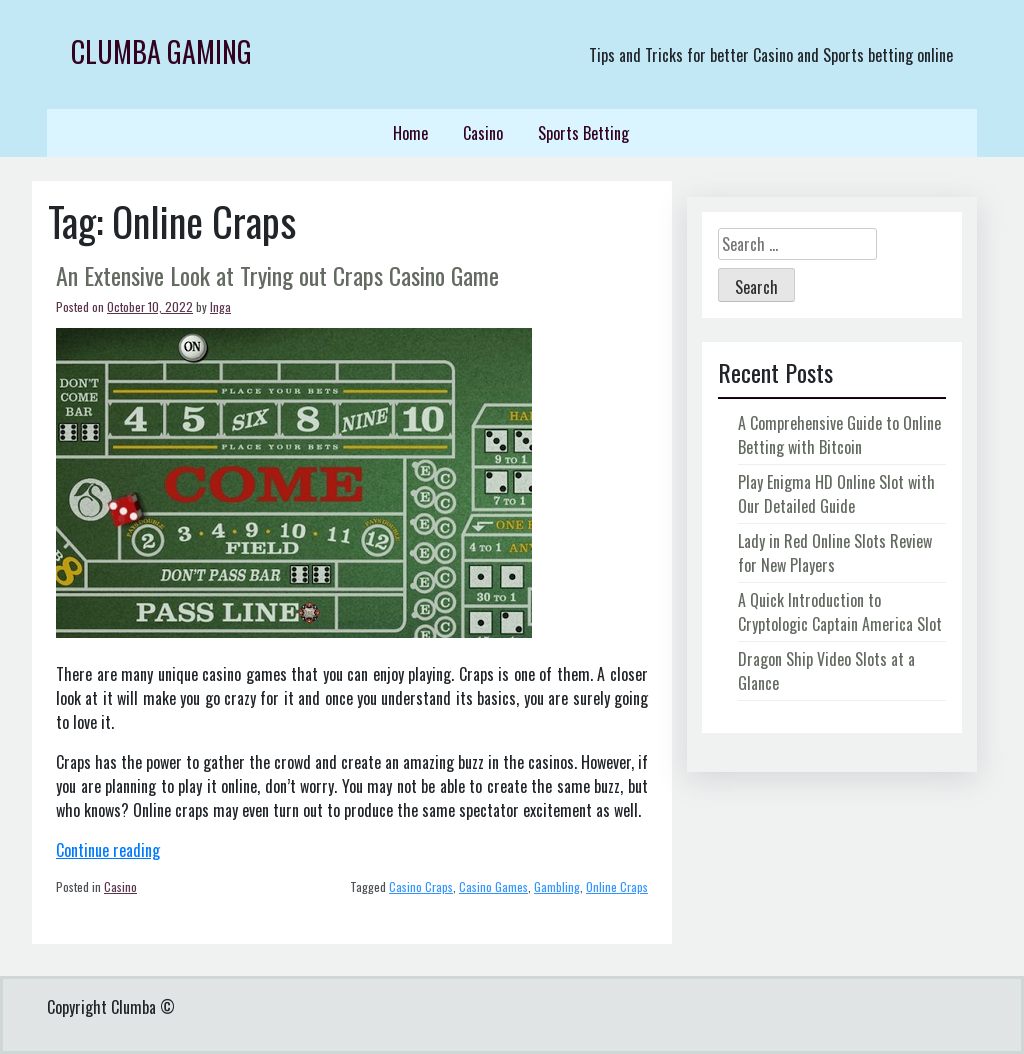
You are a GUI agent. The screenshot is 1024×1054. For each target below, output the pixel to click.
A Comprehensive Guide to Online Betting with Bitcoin (839, 435)
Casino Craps (421, 886)
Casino (483, 133)
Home (410, 133)
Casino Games (493, 886)
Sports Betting (583, 133)
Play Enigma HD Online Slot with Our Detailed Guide (836, 494)
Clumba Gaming (161, 51)
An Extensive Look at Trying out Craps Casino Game (277, 275)
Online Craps (617, 886)
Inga (220, 306)
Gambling (557, 886)
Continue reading (108, 850)
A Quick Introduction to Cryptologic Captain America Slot (840, 612)
